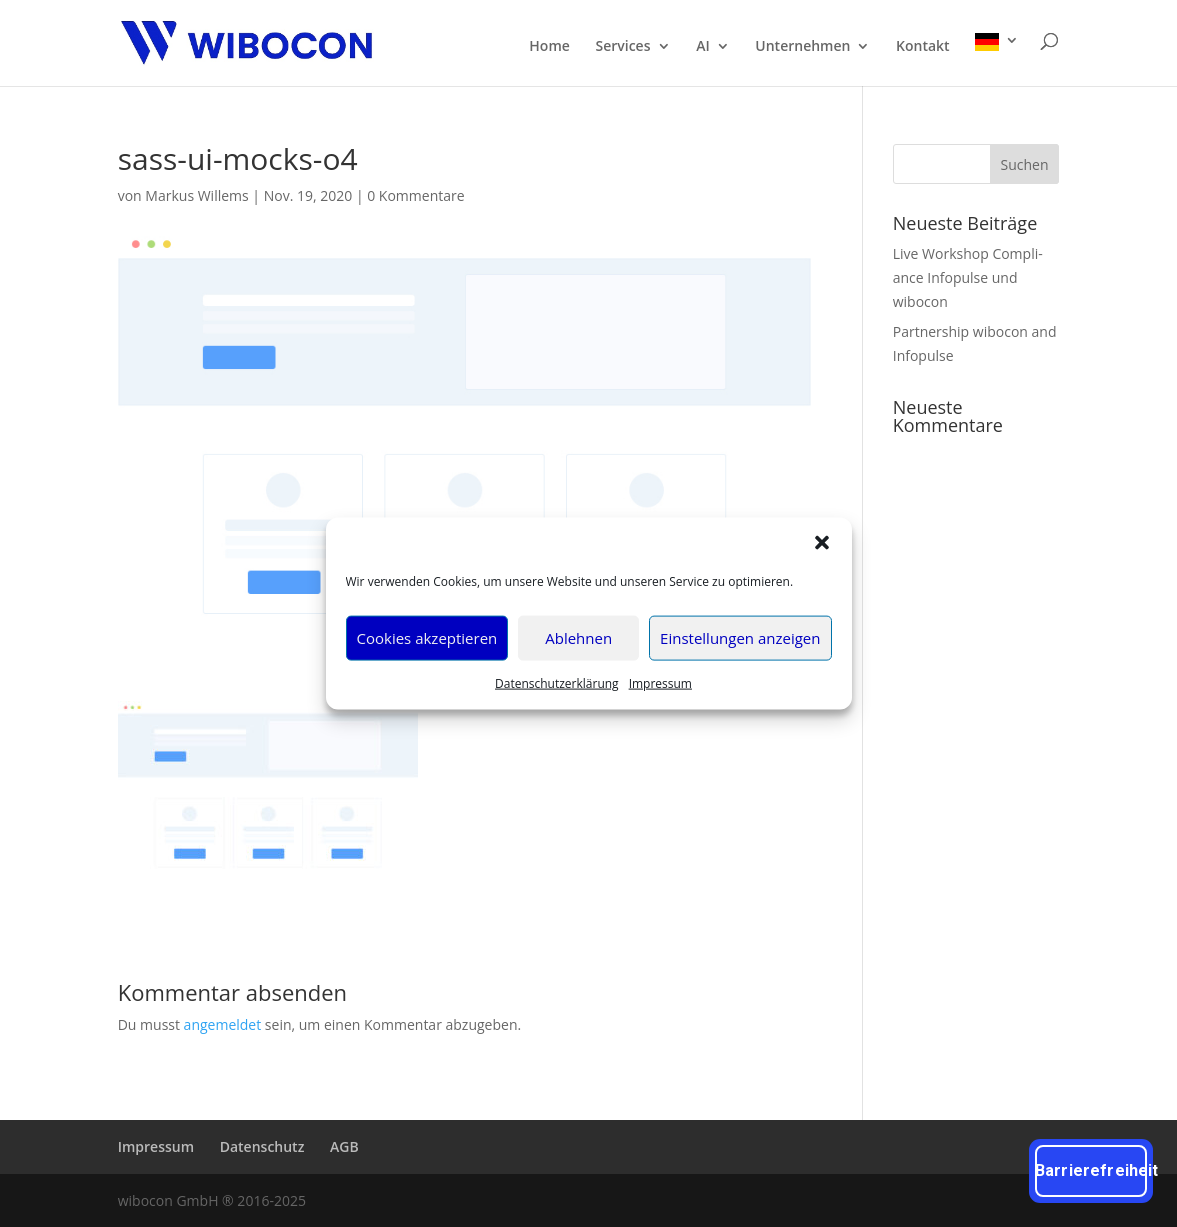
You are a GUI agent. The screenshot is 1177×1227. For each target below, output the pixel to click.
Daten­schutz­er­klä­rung (557, 682)
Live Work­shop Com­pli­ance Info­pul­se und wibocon (968, 277)
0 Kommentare (415, 195)
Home (549, 47)
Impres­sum (660, 682)
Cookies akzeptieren (427, 638)
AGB (344, 1146)
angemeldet (223, 1024)
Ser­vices (622, 47)
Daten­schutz (262, 1146)
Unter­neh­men (802, 47)
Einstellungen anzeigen (740, 638)
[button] (822, 542)
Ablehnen (578, 638)
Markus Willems (196, 195)
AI (703, 47)
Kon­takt (923, 47)
